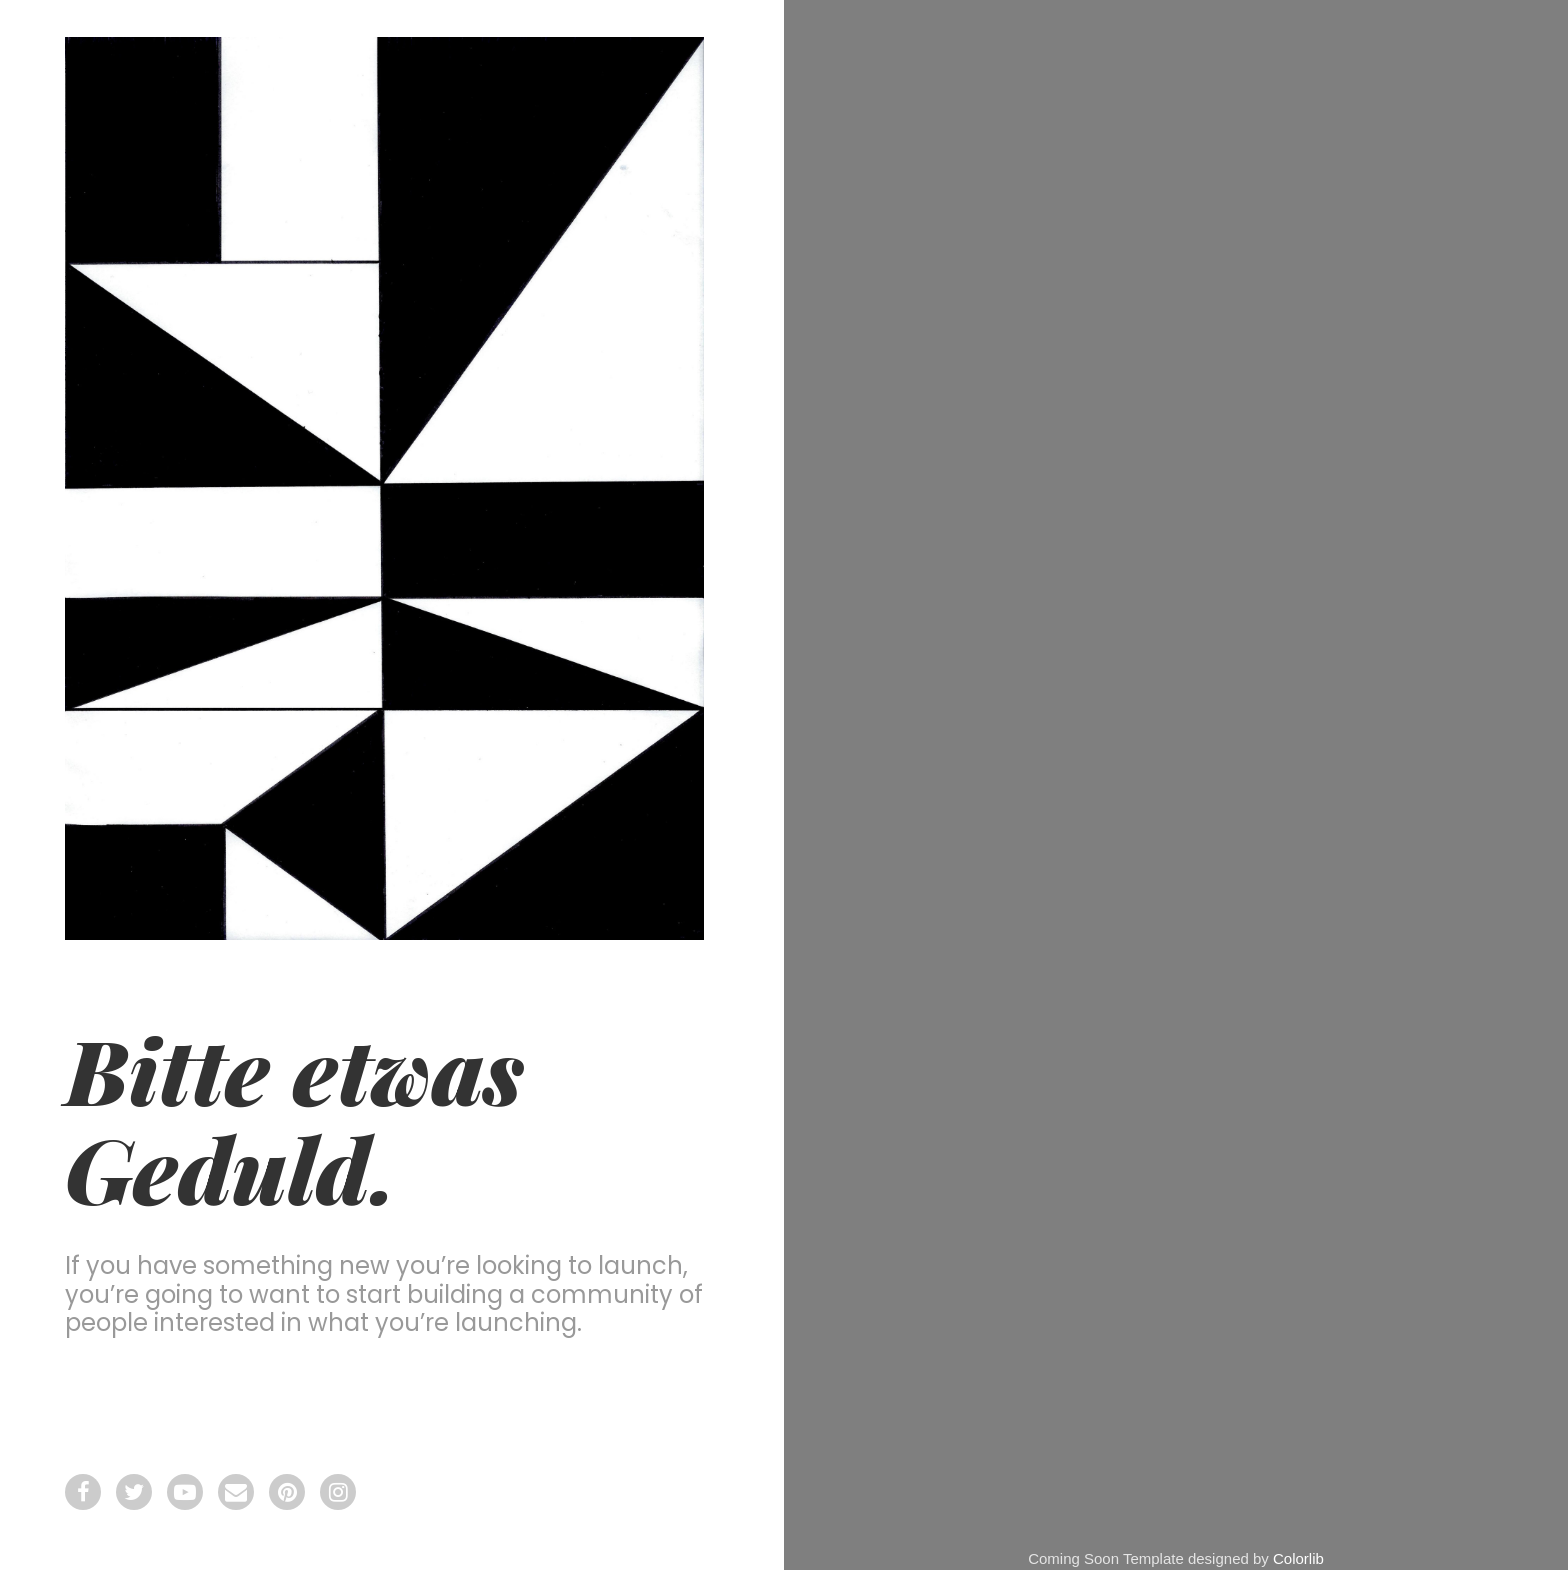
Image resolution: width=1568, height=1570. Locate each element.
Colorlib (1298, 1558)
